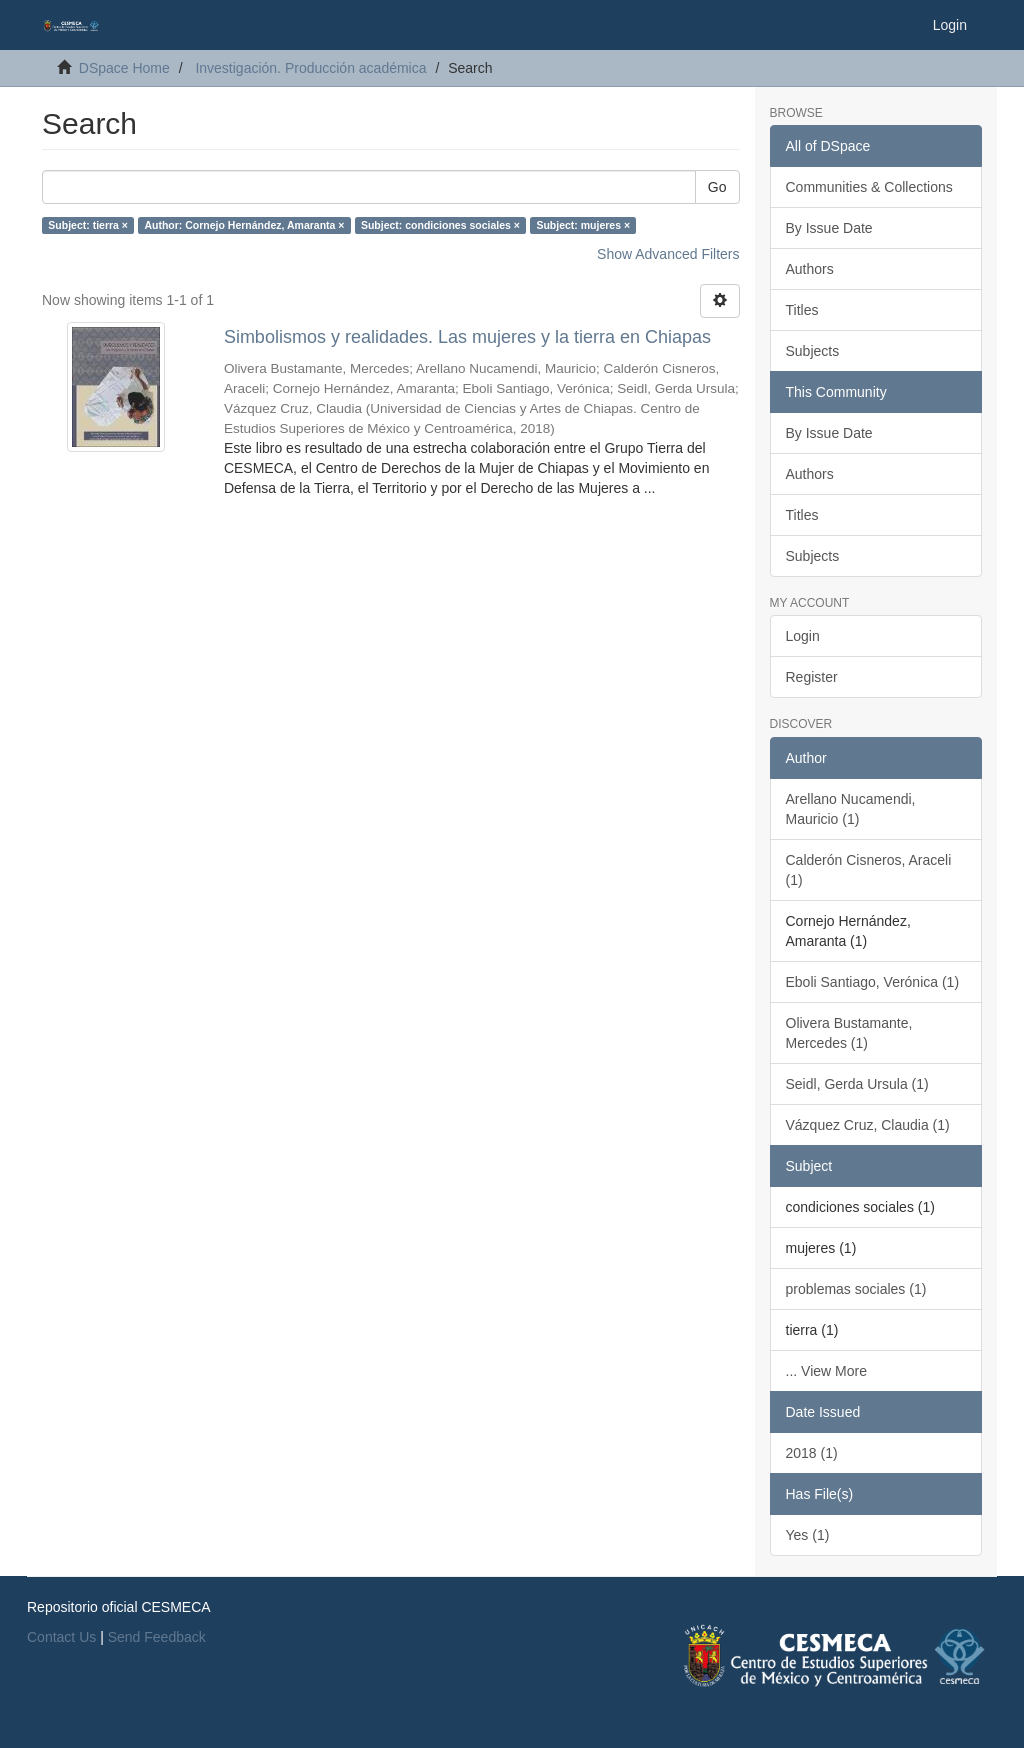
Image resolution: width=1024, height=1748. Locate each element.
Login (803, 636)
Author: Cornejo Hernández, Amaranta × (244, 225)
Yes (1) (808, 1535)
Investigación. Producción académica (310, 68)
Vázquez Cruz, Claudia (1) (868, 1125)
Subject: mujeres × (583, 225)
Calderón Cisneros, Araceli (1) (869, 870)
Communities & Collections (869, 187)
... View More (826, 1371)
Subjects (813, 351)
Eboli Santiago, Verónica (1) (873, 982)
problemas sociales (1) (856, 1289)
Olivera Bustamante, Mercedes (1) (849, 1033)
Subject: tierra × (88, 225)
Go (717, 187)
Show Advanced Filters (668, 254)
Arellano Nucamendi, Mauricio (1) (851, 809)
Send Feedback (157, 1637)
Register (812, 677)
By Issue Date (829, 228)
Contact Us (61, 1637)
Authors (810, 269)
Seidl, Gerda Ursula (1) (857, 1084)
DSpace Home (124, 68)
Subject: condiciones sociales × (440, 225)
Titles (802, 310)
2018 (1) (812, 1453)
